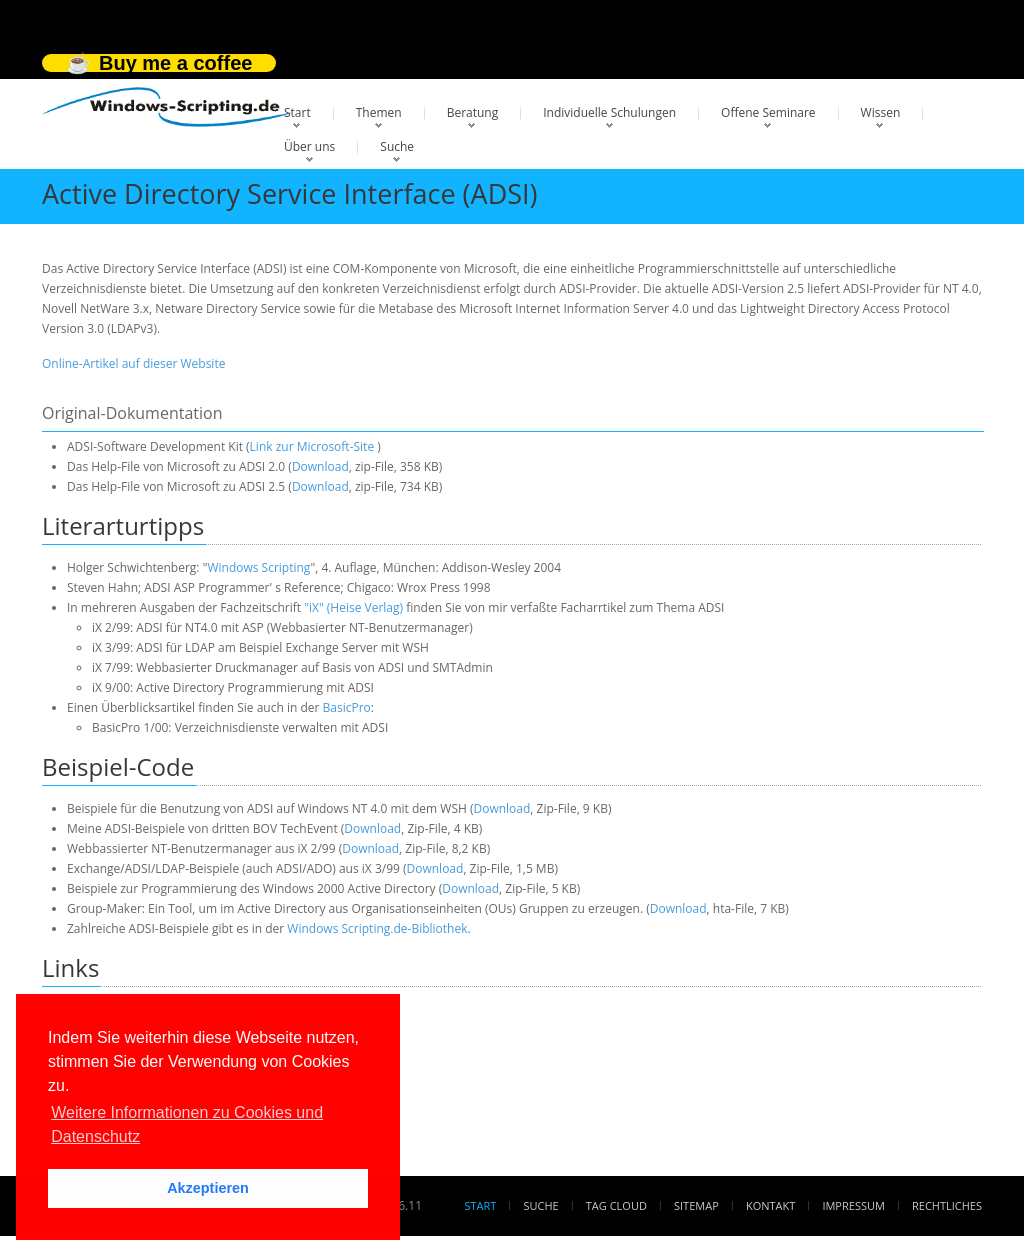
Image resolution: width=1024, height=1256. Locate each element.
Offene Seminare (768, 112)
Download (320, 466)
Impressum (853, 1205)
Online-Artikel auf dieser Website (133, 363)
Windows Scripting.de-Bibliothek (377, 928)
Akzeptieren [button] (208, 1188)
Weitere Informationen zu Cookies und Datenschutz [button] (187, 1124)
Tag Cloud (616, 1205)
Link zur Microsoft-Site (312, 446)
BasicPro (347, 707)
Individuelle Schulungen (609, 112)
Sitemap (696, 1205)
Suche (397, 146)
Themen (379, 112)
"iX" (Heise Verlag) (353, 607)
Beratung (473, 112)
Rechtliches (947, 1205)
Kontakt (770, 1205)
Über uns (309, 146)
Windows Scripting (258, 567)
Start (297, 112)
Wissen (881, 112)
